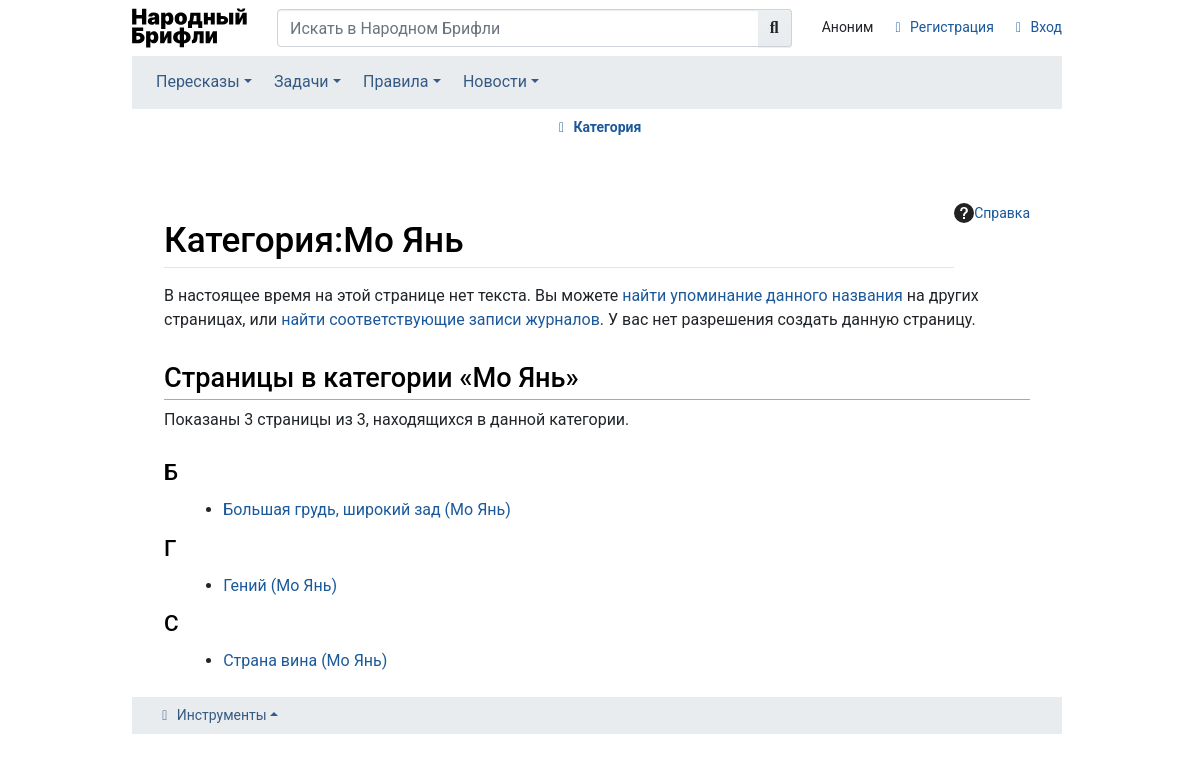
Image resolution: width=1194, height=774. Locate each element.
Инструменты (222, 715)
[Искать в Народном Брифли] (518, 28)
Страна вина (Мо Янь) (305, 660)
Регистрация (952, 27)
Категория (607, 127)
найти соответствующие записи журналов (440, 319)
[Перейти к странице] (775, 28)
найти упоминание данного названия (762, 295)
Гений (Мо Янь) (280, 585)
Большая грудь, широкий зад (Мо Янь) (367, 509)
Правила (395, 81)
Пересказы (198, 81)
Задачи (301, 81)
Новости (495, 81)
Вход (1046, 27)
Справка (992, 213)
